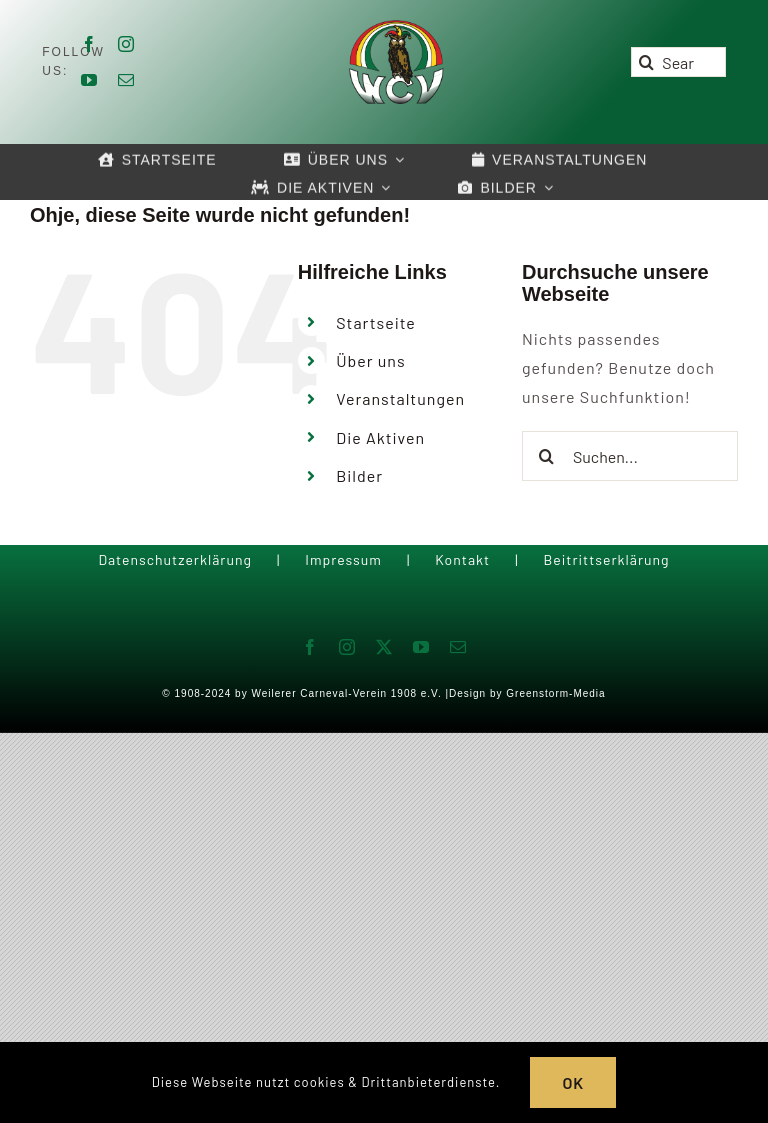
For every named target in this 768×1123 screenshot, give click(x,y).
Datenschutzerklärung (175, 559)
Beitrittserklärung (606, 559)
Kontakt (462, 559)
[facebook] (89, 44)
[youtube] (89, 80)
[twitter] (384, 647)
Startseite (376, 322)
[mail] (126, 80)
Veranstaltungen (400, 398)
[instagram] (126, 44)
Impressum (343, 559)
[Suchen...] (630, 456)
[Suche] (646, 62)
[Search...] (678, 62)
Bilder (359, 475)
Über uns (370, 360)
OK (573, 1082)
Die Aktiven (380, 437)
